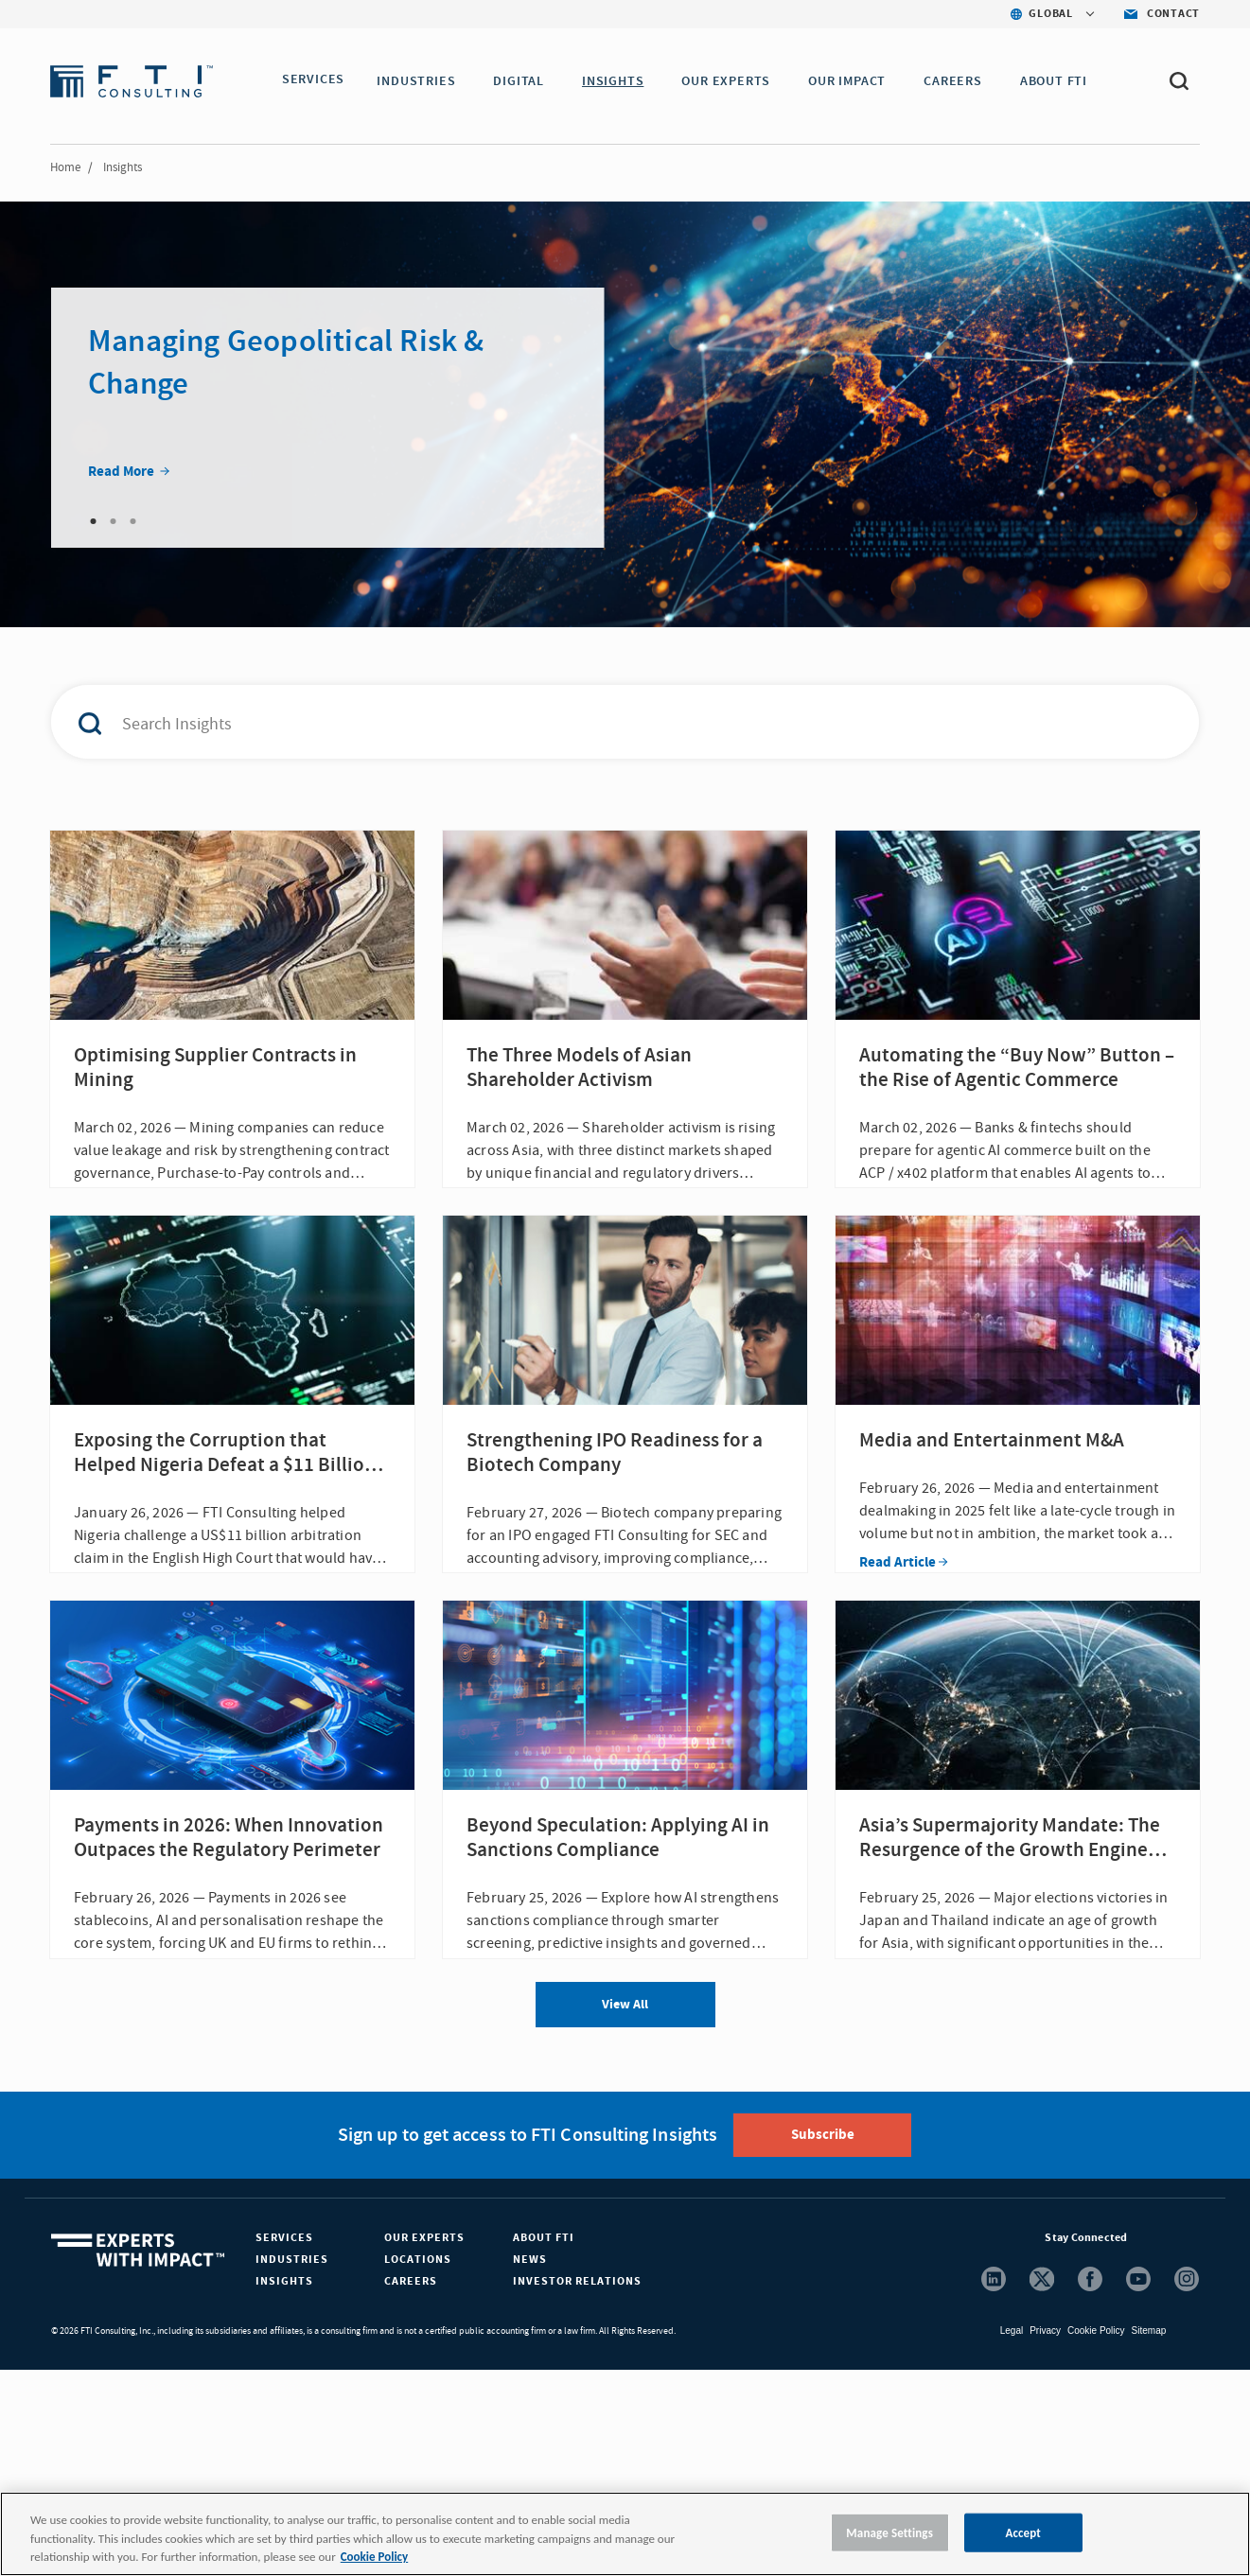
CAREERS (958, 81)
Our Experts (424, 2444)
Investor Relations (577, 2488)
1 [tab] (93, 521)
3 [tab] (132, 521)
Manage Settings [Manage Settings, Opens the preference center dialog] (889, 2532)
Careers (410, 2488)
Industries (291, 2466)
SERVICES (313, 81)
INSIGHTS (618, 81)
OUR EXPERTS (731, 81)
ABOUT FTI (1059, 81)
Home (65, 167)
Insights (284, 2488)
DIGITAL (524, 81)
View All (625, 2210)
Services (284, 2444)
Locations (417, 2466)
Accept (1023, 2532)
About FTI (543, 2444)
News (530, 2466)
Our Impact (852, 81)
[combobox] (584, 722)
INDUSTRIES (421, 81)
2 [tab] (112, 521)
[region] (625, 2534)
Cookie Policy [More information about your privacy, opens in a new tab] (374, 2557)
